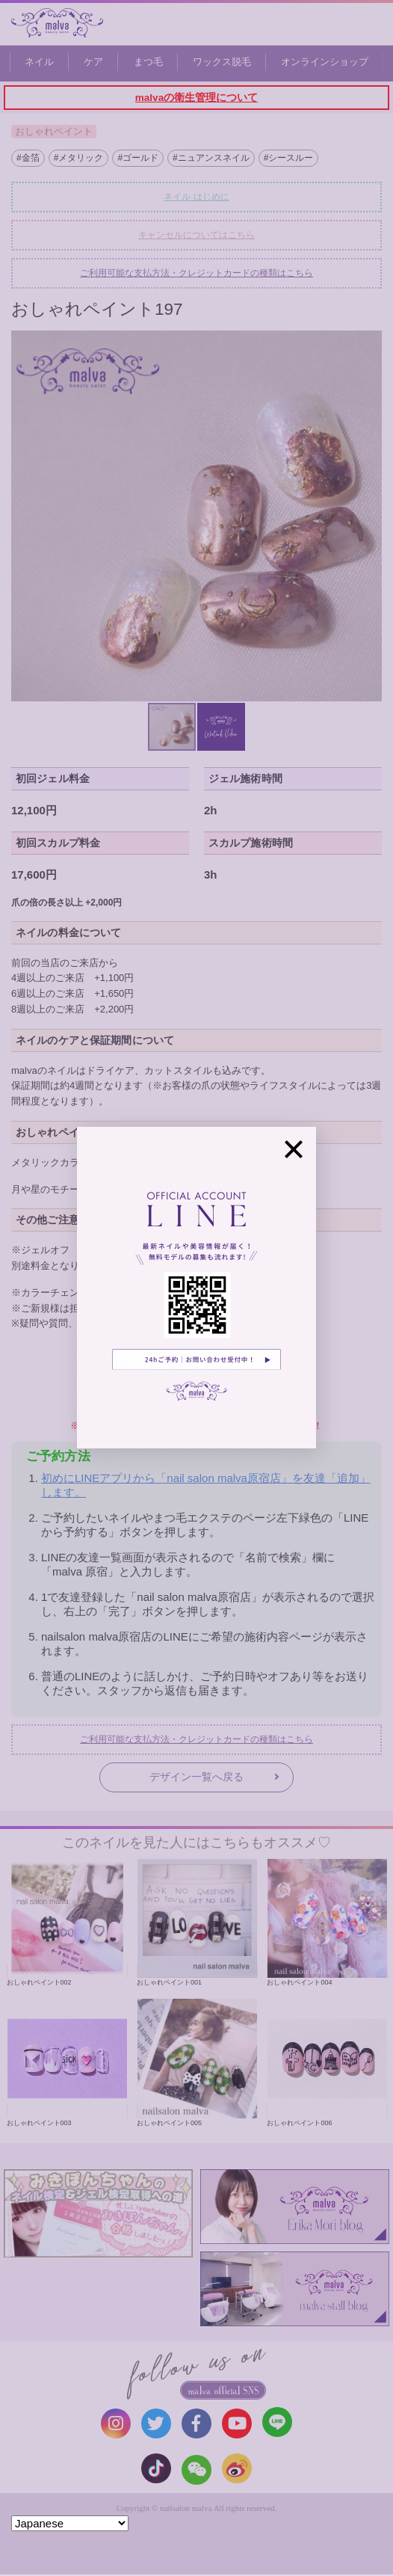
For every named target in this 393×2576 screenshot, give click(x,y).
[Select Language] (70, 2523)
